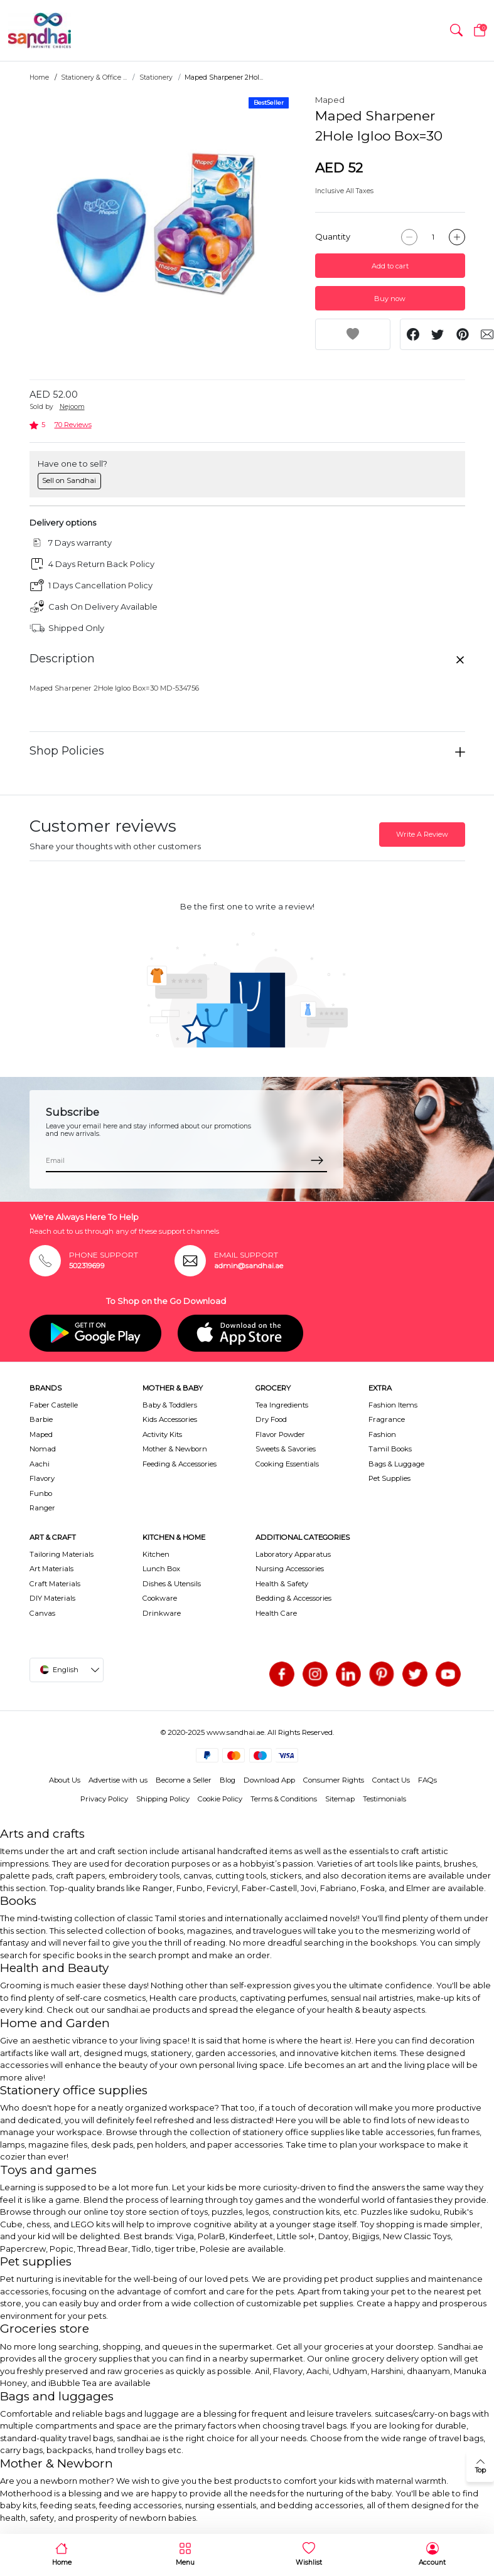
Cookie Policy (220, 1798)
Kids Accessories (169, 1419)
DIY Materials (52, 1598)
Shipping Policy (163, 1798)
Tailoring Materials (62, 1554)
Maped (330, 100)
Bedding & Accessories (293, 1598)
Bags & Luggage (396, 1464)
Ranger (42, 1507)
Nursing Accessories (289, 1568)
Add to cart (390, 266)
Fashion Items (392, 1405)
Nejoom (72, 407)
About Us (64, 1780)
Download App (269, 1780)
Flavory (42, 1478)
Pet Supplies (389, 1478)
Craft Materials (55, 1583)
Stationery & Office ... (94, 77)
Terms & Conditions (283, 1798)
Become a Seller (184, 1780)
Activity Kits (162, 1434)
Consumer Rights (333, 1780)
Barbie (41, 1419)
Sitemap (340, 1798)
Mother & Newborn (174, 1448)
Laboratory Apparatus (293, 1554)
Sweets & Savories (285, 1448)
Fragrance (386, 1419)
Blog (227, 1780)
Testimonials (384, 1798)
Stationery (156, 77)
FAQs (427, 1780)
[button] (456, 31)
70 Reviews (73, 424)
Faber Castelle (54, 1405)
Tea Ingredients (281, 1405)
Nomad (43, 1448)
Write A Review (422, 834)
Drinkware (161, 1613)
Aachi (40, 1464)
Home (39, 77)
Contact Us (391, 1780)
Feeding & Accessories (179, 1464)
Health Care (276, 1613)
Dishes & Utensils (171, 1583)
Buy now (389, 298)
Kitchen (155, 1554)
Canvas (42, 1613)
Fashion (382, 1434)
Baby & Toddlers (169, 1405)
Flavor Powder (280, 1434)
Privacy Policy (104, 1798)
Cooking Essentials (287, 1464)
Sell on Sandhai (69, 480)
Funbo (41, 1493)
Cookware (159, 1598)
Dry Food (271, 1419)
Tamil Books (390, 1448)
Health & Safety (281, 1583)
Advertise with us (118, 1780)
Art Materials (51, 1568)
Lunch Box (161, 1568)
